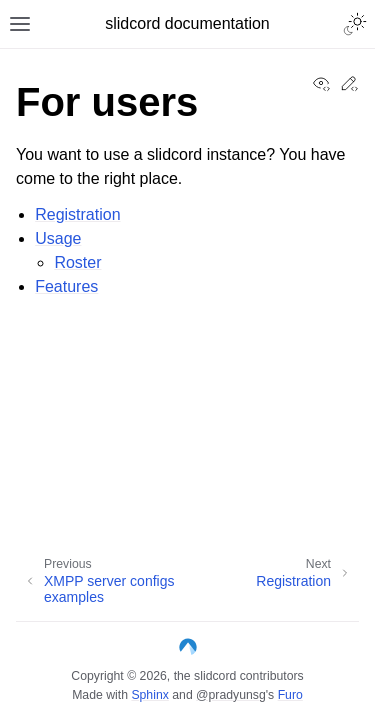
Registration (77, 214)
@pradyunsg (231, 695)
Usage (58, 238)
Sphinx (149, 695)
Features (66, 286)
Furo (290, 695)
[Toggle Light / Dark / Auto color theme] (355, 24)
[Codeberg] (188, 650)
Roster (77, 262)
